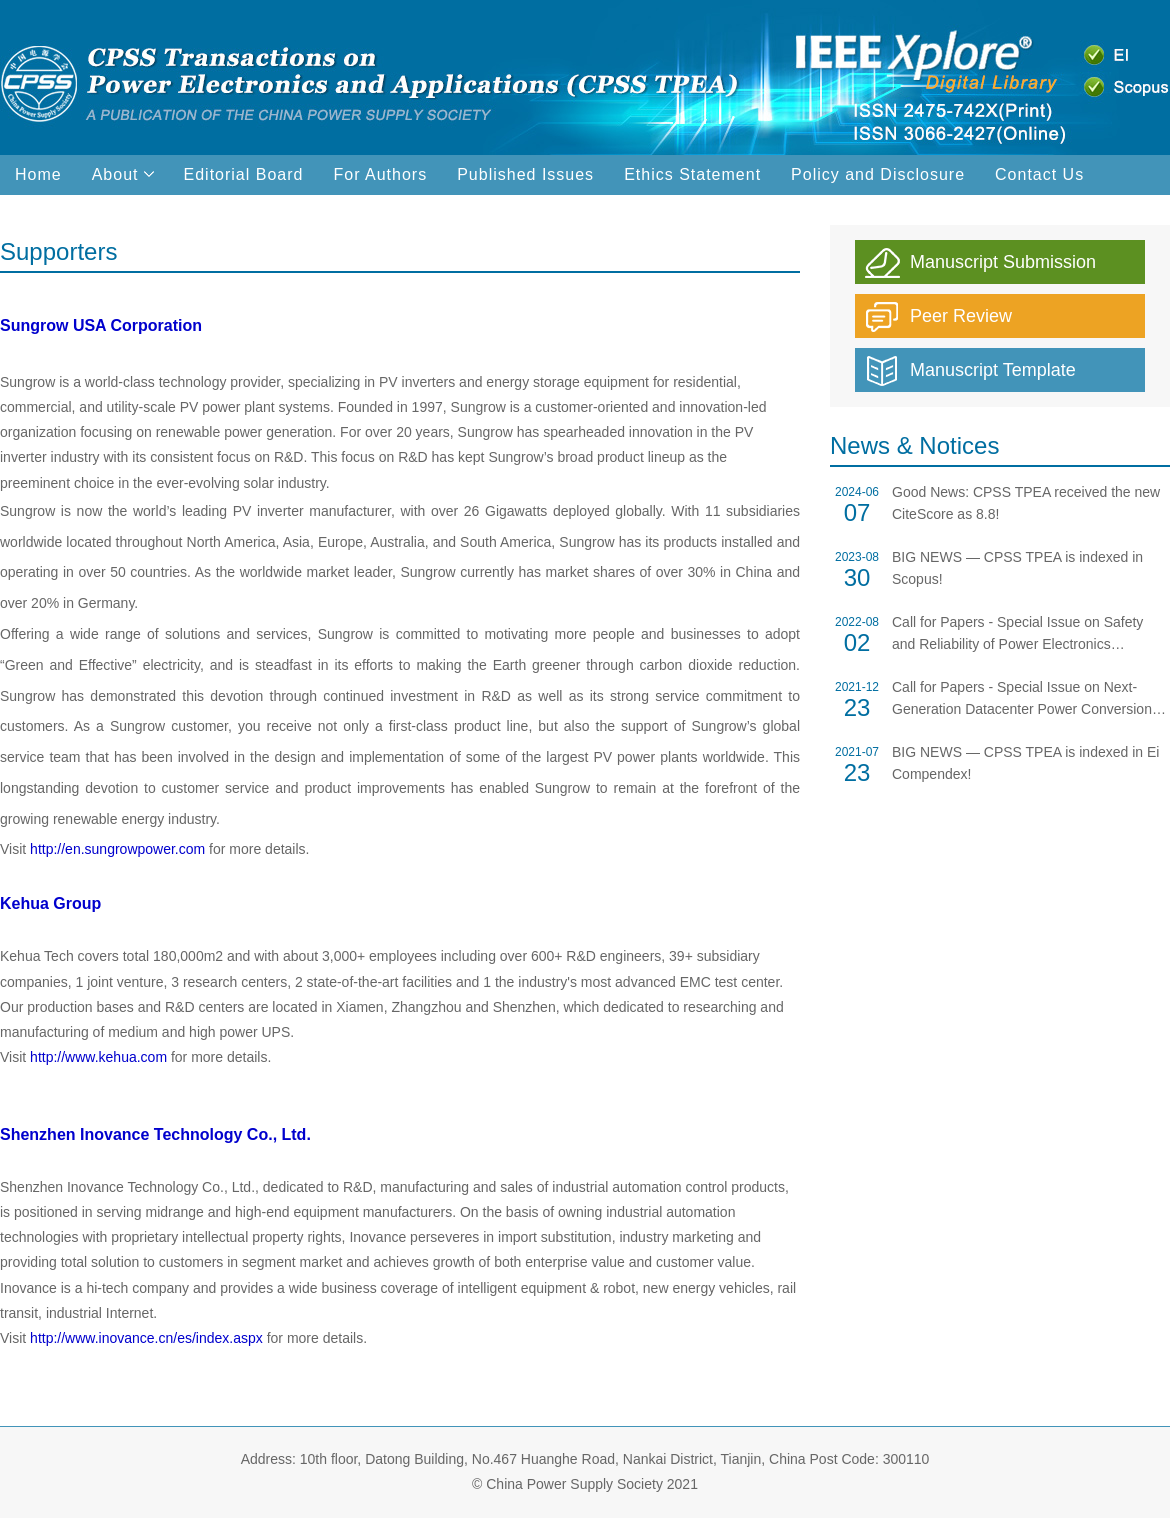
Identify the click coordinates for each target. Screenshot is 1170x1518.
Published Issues (525, 174)
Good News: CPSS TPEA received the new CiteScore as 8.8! (1026, 503)
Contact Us (1039, 174)
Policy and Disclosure (878, 174)
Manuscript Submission (1003, 262)
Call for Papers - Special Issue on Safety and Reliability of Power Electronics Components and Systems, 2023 (1017, 634)
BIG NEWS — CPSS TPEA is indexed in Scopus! (1017, 568)
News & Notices (914, 445)
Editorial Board (244, 174)
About (123, 174)
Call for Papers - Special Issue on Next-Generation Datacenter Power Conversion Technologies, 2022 (1022, 699)
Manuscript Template (993, 370)
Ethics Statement (692, 174)
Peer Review (961, 316)
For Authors (380, 174)
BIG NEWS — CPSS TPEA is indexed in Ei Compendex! (1025, 763)
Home (38, 174)
